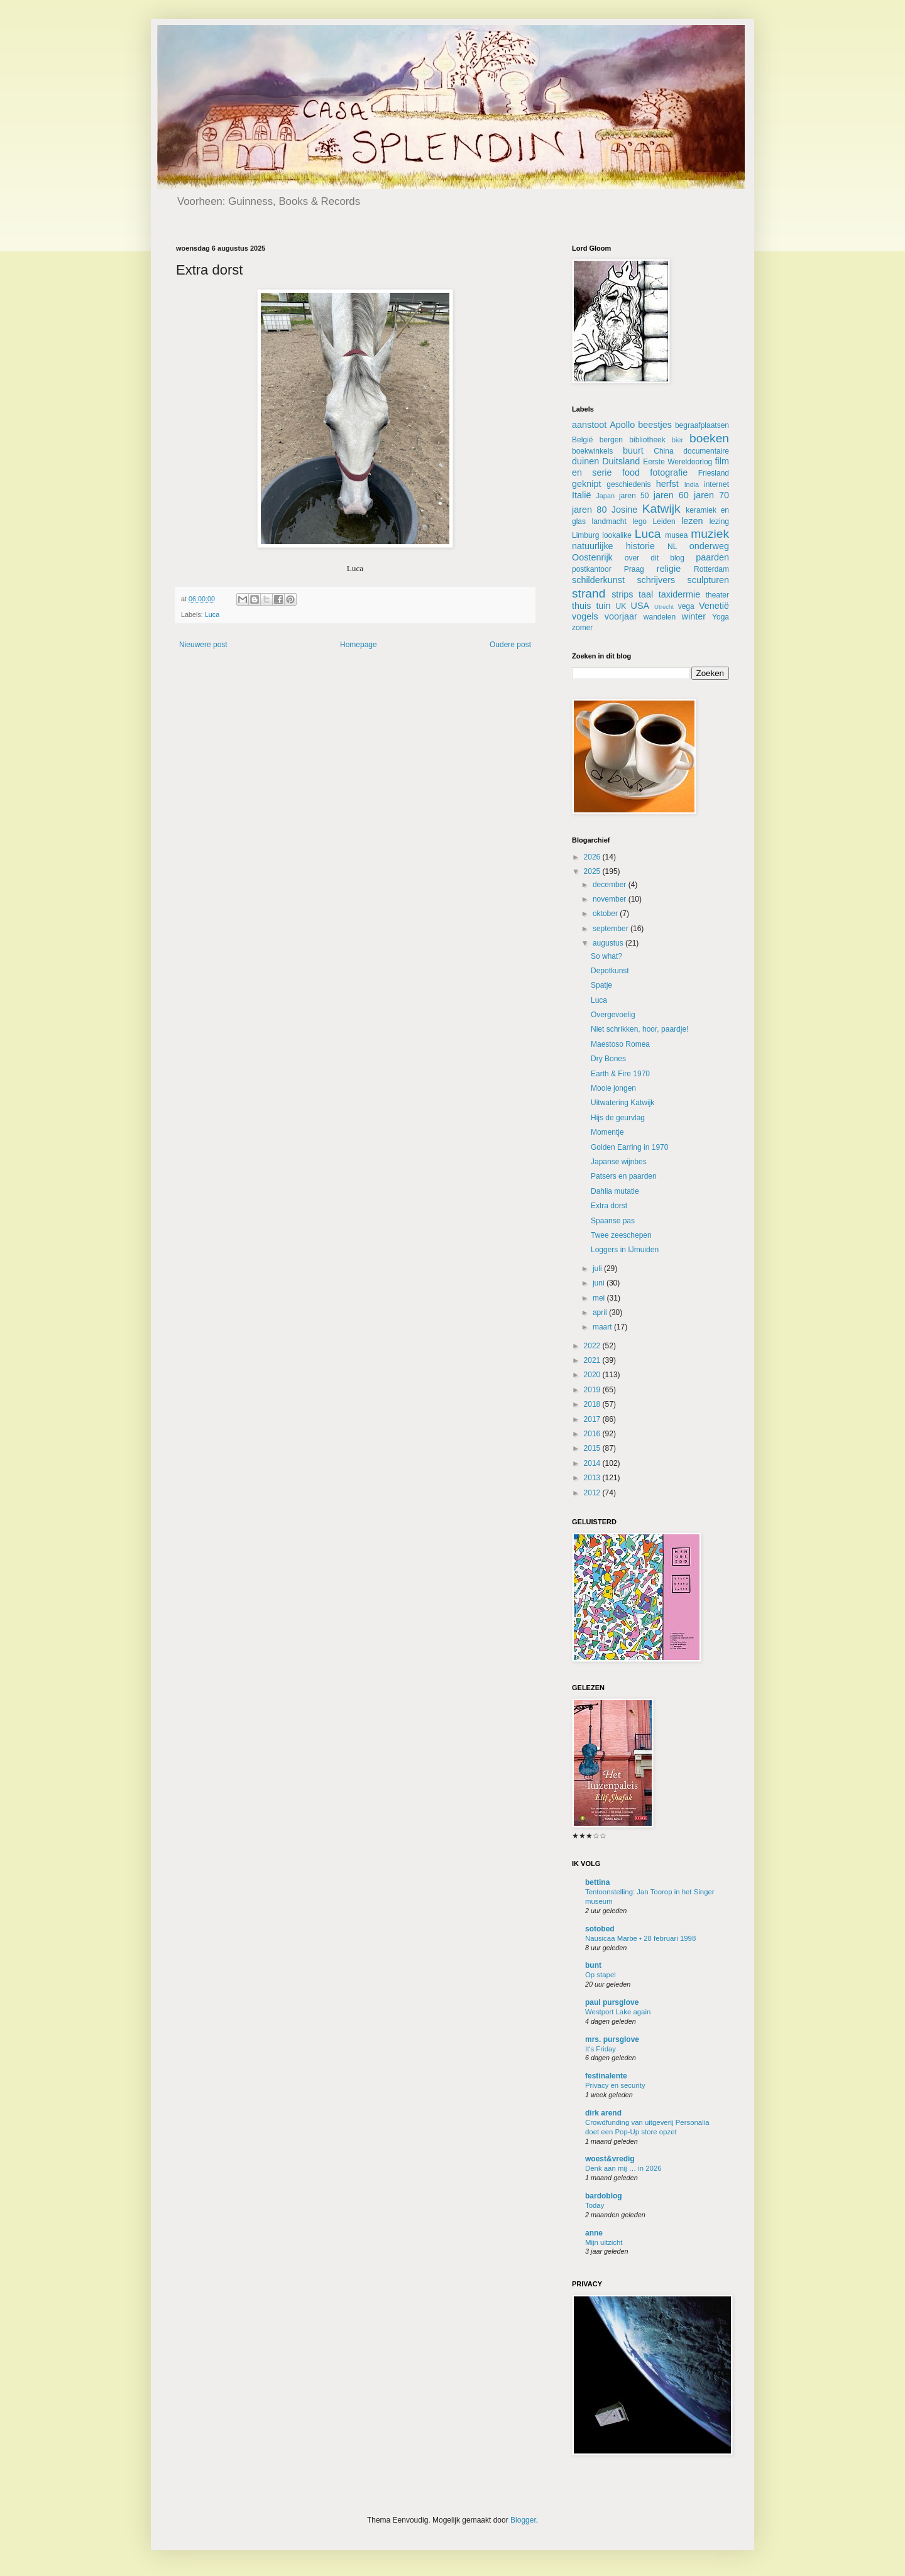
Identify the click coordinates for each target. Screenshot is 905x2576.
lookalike (617, 535)
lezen (692, 521)
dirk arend (603, 2113)
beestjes (655, 425)
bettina (597, 1882)
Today (594, 2205)
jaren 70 (711, 495)
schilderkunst (598, 580)
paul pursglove (612, 2002)
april (601, 1312)
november (610, 899)
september (611, 928)
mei (600, 1298)
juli (598, 1268)
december (610, 884)
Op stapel (600, 1974)
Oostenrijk (592, 557)
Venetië (714, 606)
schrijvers (656, 580)
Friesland (713, 473)
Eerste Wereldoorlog (677, 461)
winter (694, 616)
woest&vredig (610, 2158)
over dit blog (654, 558)
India (691, 484)
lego (639, 521)
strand (588, 593)
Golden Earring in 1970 (629, 1147)
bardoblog (603, 2195)
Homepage (358, 644)
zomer (582, 627)
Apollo (622, 425)
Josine (625, 510)
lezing (719, 521)
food (631, 472)
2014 (593, 1463)
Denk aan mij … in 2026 (623, 2168)
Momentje (607, 1132)
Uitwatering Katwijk (622, 1102)
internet (716, 484)
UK (621, 606)
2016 (593, 1433)
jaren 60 (671, 495)
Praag (634, 569)
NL (672, 546)
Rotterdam (711, 569)
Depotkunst (610, 970)
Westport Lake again (617, 2012)
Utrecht (664, 606)
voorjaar (621, 616)
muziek (710, 533)
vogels (585, 616)
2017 (593, 1419)
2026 (593, 857)
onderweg (709, 546)
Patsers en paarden (624, 1176)
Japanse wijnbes (619, 1161)
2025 (593, 871)
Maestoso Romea (620, 1044)
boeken (709, 438)
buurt (633, 450)
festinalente (606, 2075)
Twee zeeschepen (621, 1235)
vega (686, 606)
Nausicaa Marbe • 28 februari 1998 (640, 1938)
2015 (593, 1448)
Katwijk (661, 508)
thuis (581, 606)
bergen (611, 439)
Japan (605, 495)
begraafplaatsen (702, 425)
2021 (593, 1360)
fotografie (669, 472)
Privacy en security (615, 2085)
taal (646, 594)
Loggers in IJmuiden (625, 1249)
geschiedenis (628, 484)
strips (622, 594)
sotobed (600, 1928)
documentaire (706, 451)
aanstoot (589, 425)
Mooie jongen (613, 1088)
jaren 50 (634, 495)
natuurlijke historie (613, 546)
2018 (593, 1404)
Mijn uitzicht (604, 2242)
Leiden (664, 521)
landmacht (609, 521)
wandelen (660, 617)
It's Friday (600, 2049)
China (663, 451)
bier (677, 440)
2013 (593, 1477)
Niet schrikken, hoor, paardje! (639, 1029)
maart (603, 1327)
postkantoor (592, 569)
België (582, 439)
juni (599, 1283)
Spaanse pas (613, 1220)
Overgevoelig (613, 1014)
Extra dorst (609, 1205)
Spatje (601, 985)
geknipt (586, 484)
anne (594, 2233)
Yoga (720, 617)
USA (640, 606)
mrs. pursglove (612, 2039)
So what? (606, 956)
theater (717, 595)
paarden (712, 557)
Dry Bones (608, 1058)
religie (669, 569)
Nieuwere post (203, 644)
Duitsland (621, 461)
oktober (606, 913)
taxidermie (679, 594)
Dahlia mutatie (615, 1191)
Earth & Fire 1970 (620, 1073)
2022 (593, 1345)
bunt (593, 1965)
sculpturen (708, 580)
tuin (603, 606)
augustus (609, 943)
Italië (581, 495)
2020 (593, 1374)
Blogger (523, 2520)
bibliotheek (647, 439)
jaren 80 (589, 510)
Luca (212, 614)
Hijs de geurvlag (618, 1117)
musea (676, 535)
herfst (667, 484)
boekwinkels (592, 451)
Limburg (585, 535)
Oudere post (510, 644)
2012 (593, 1492)
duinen (585, 461)
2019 (593, 1389)
